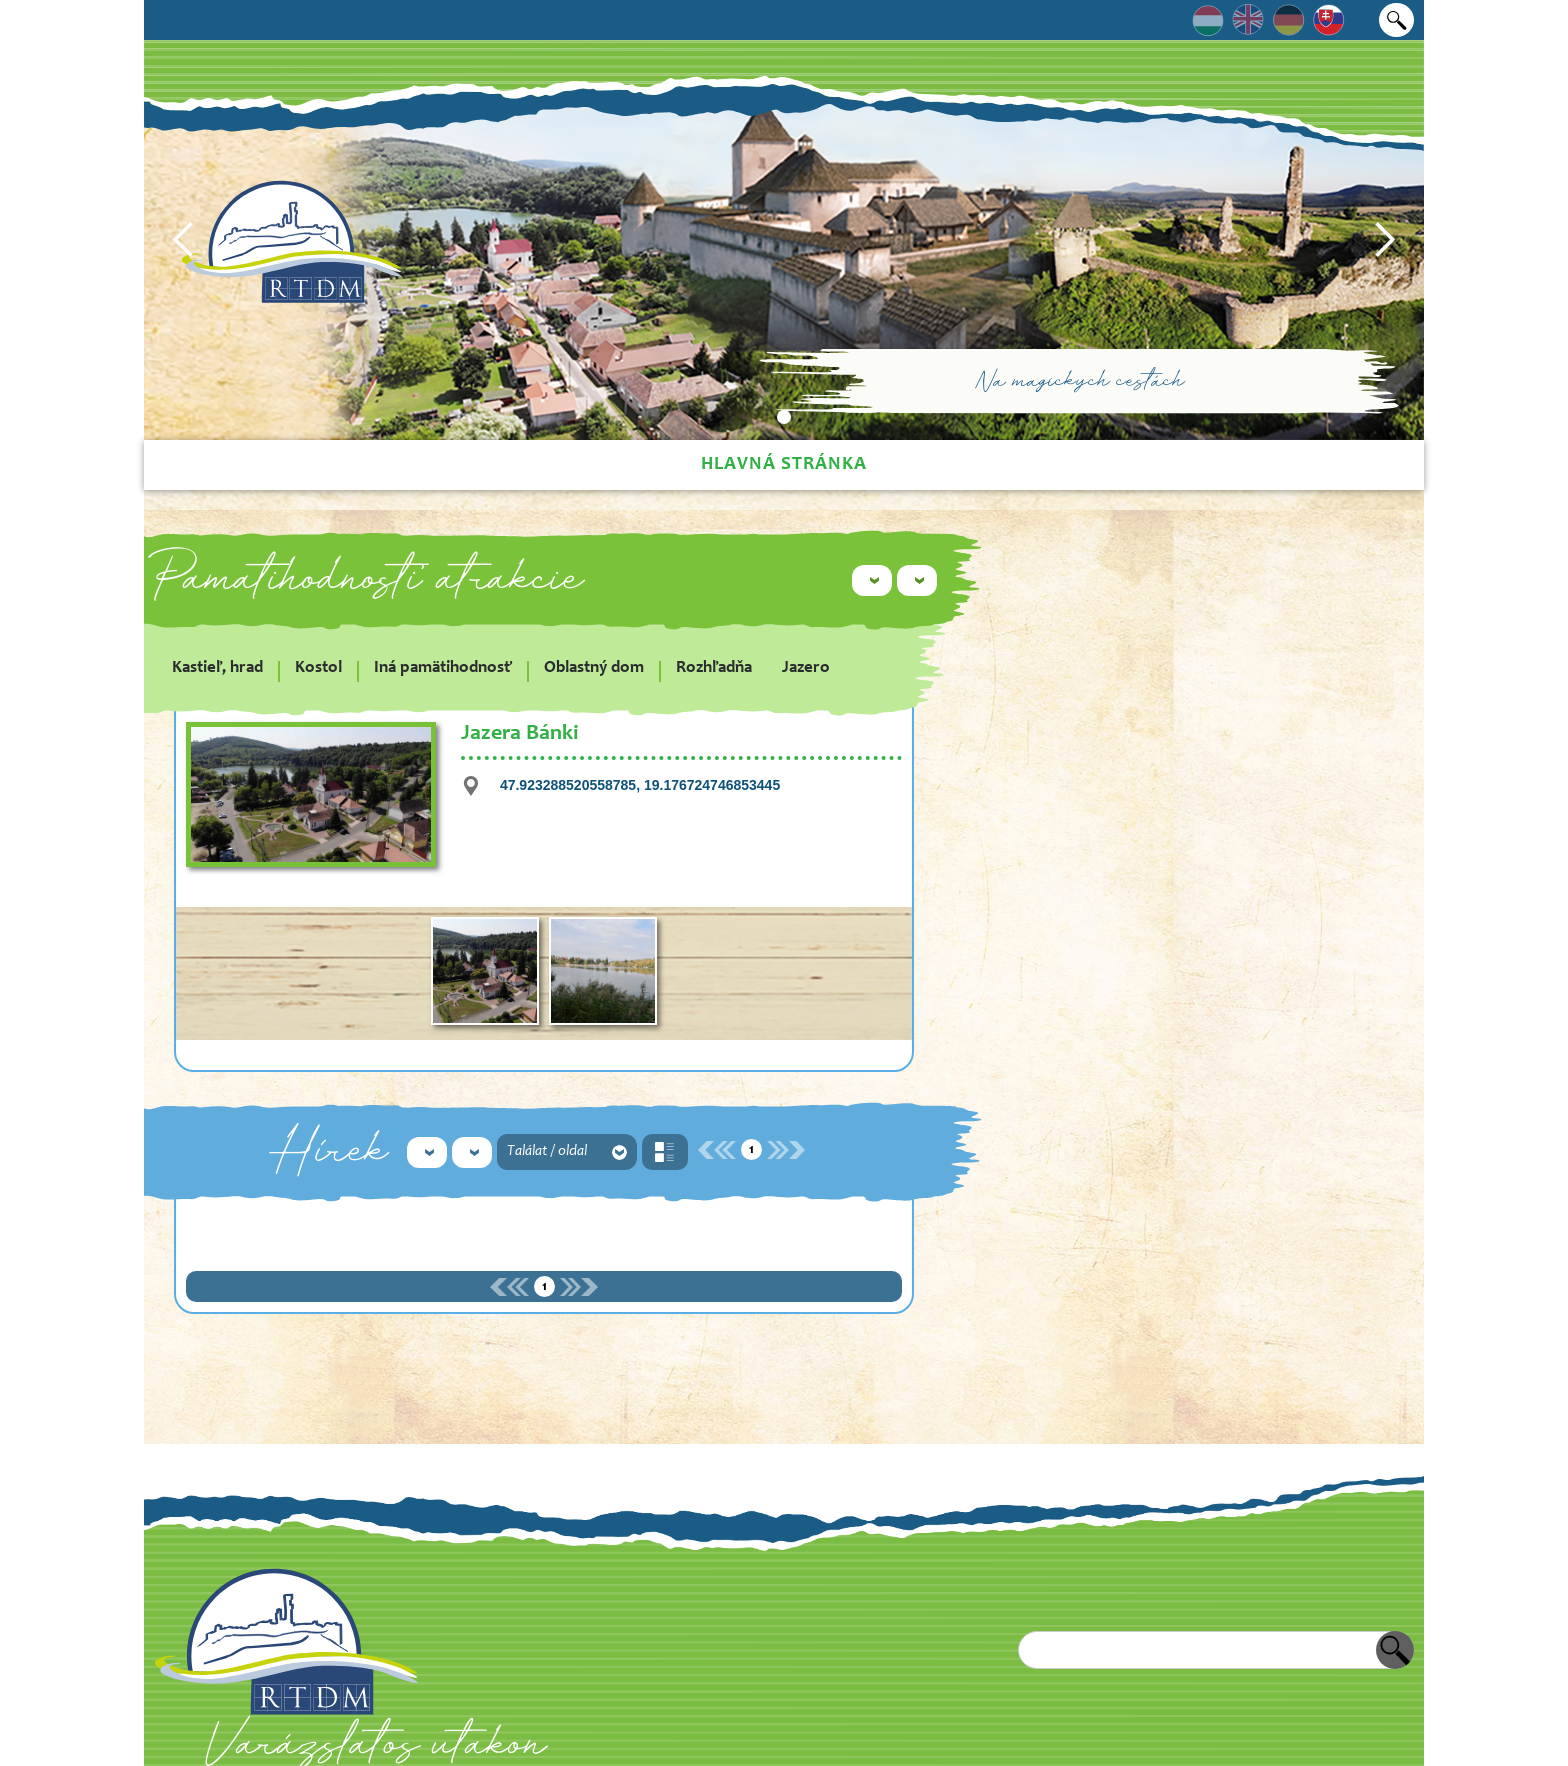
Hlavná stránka (784, 464)
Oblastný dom (594, 668)
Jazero (806, 668)
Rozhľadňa (714, 668)
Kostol (318, 668)
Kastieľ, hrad (217, 668)
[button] (184, 240)
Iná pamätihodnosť (443, 668)
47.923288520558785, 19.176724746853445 (640, 785)
